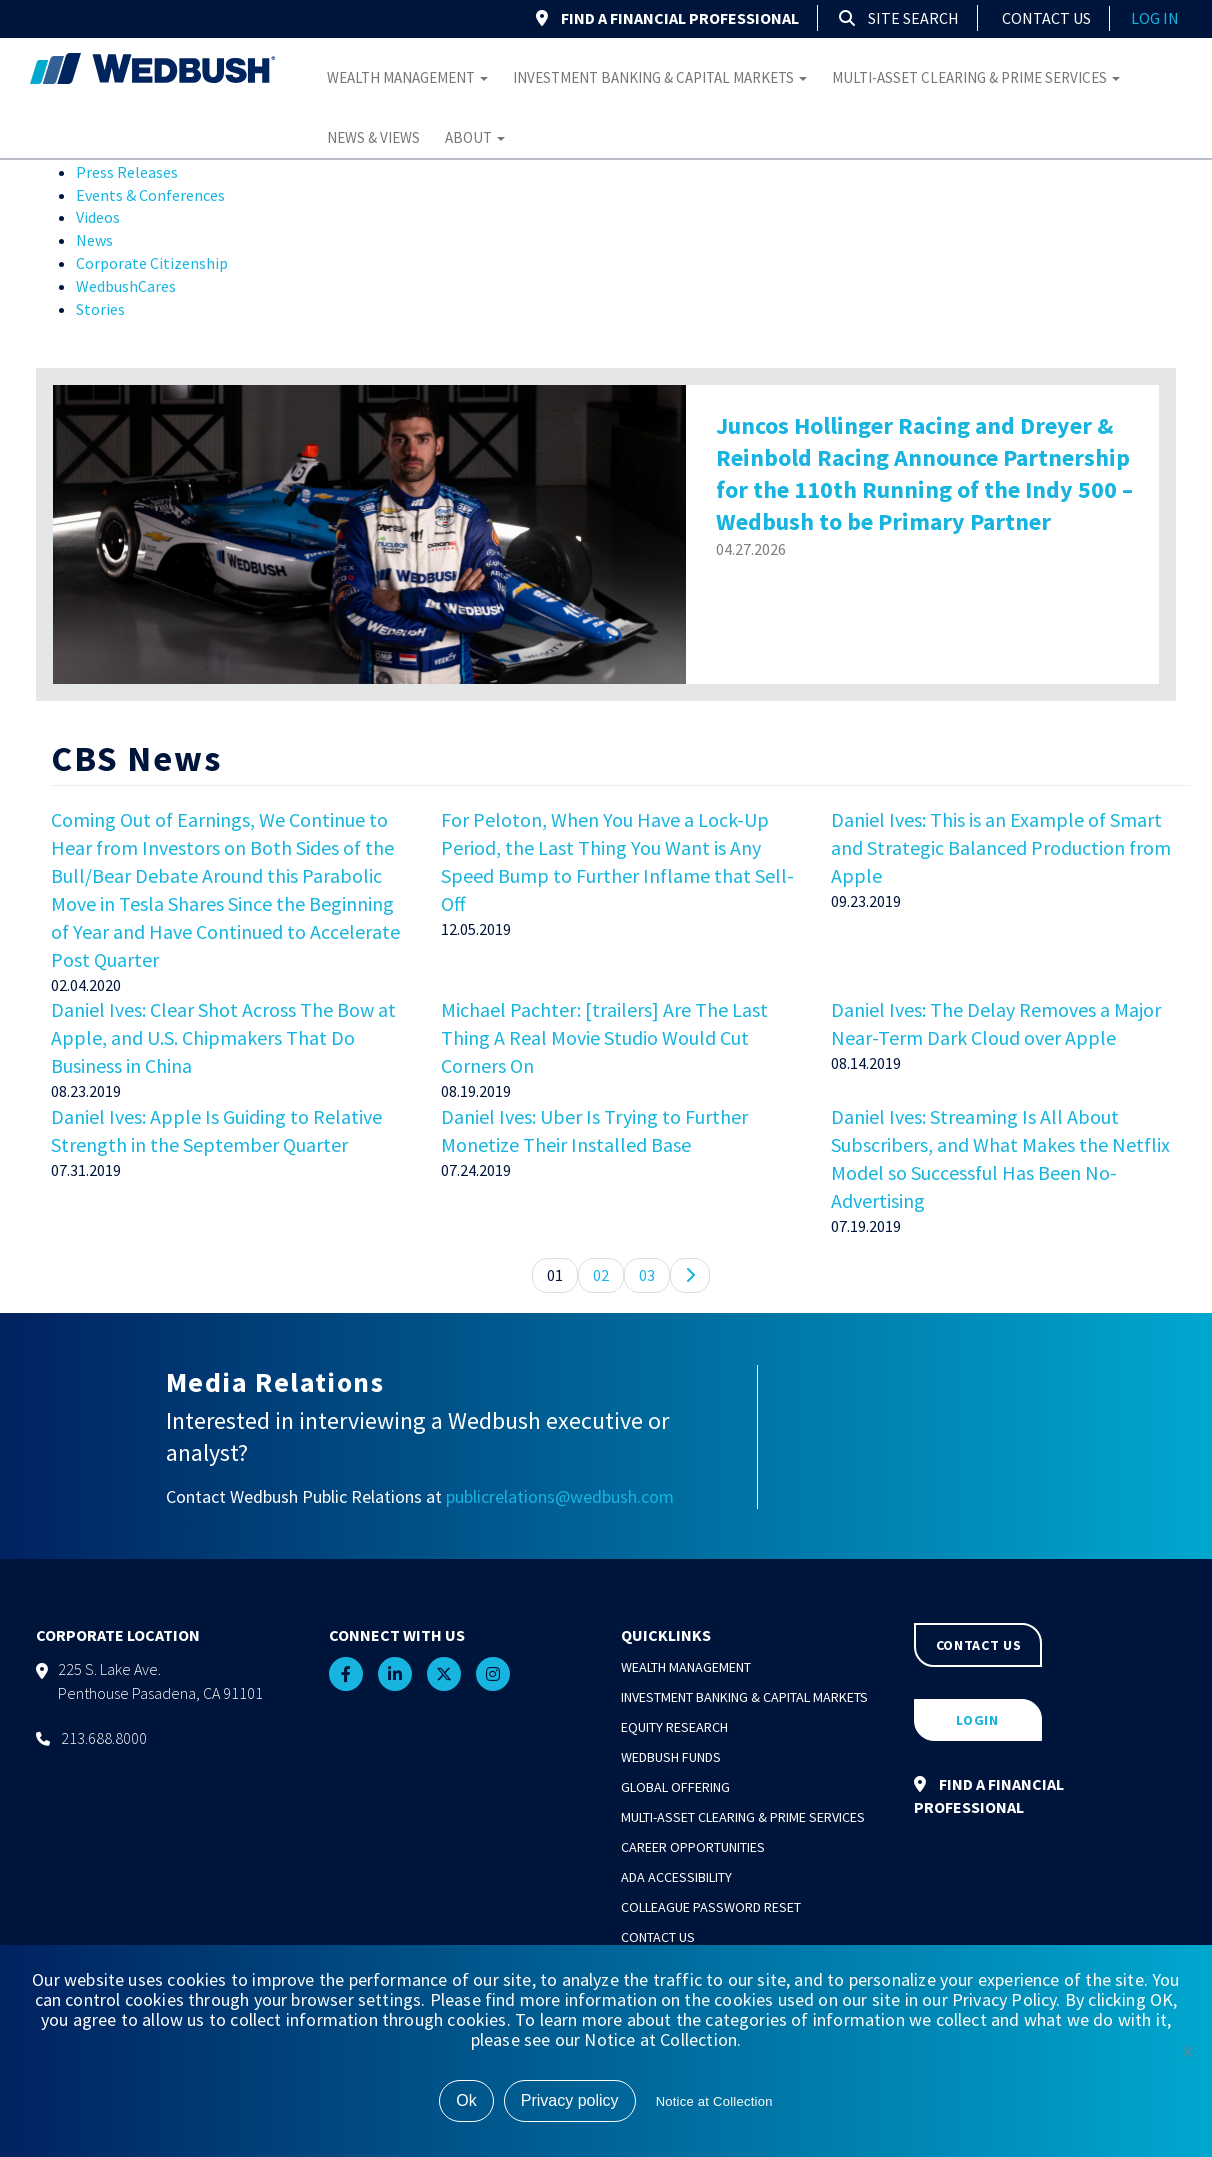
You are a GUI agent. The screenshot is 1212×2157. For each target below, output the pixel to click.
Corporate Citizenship (152, 263)
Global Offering (675, 1787)
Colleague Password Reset (711, 1907)
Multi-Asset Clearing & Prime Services (976, 77)
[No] (1187, 2051)
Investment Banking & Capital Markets (660, 77)
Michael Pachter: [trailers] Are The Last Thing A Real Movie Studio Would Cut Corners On (604, 1037)
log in (1155, 18)
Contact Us (1046, 18)
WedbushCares (126, 286)
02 (601, 1275)
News (94, 240)
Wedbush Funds (671, 1757)
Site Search (899, 18)
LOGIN (977, 1720)
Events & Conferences (150, 195)
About (475, 137)
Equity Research (674, 1727)
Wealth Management (407, 77)
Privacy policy (570, 2100)
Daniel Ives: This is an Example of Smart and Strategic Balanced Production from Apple (1001, 847)
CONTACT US (979, 1645)
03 (647, 1275)
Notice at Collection (714, 2101)
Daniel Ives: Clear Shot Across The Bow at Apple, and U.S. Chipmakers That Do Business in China (223, 1037)
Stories (100, 309)
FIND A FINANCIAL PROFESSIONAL (667, 18)
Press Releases (127, 172)
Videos (98, 217)
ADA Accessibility (676, 1877)
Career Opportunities (693, 1847)
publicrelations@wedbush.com (560, 1496)
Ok (466, 2100)
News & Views (373, 137)
